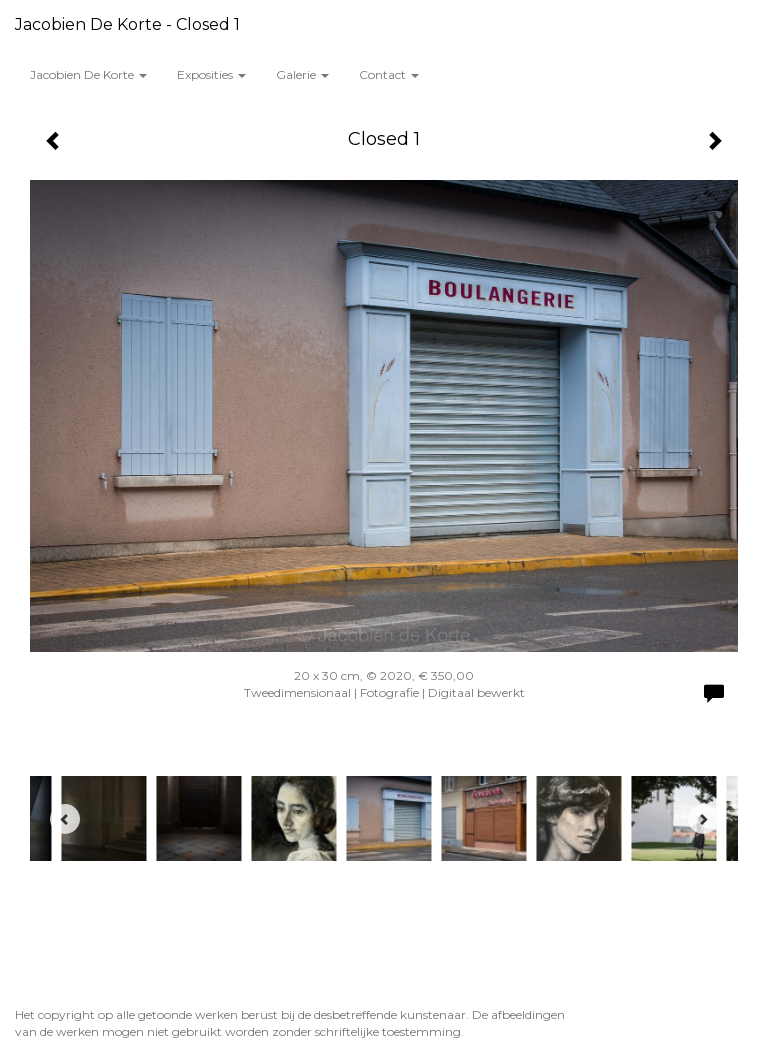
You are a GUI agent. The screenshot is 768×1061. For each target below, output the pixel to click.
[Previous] (65, 819)
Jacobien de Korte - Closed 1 (127, 24)
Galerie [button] (302, 74)
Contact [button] (389, 74)
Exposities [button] (211, 74)
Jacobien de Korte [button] (88, 74)
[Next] (703, 819)
